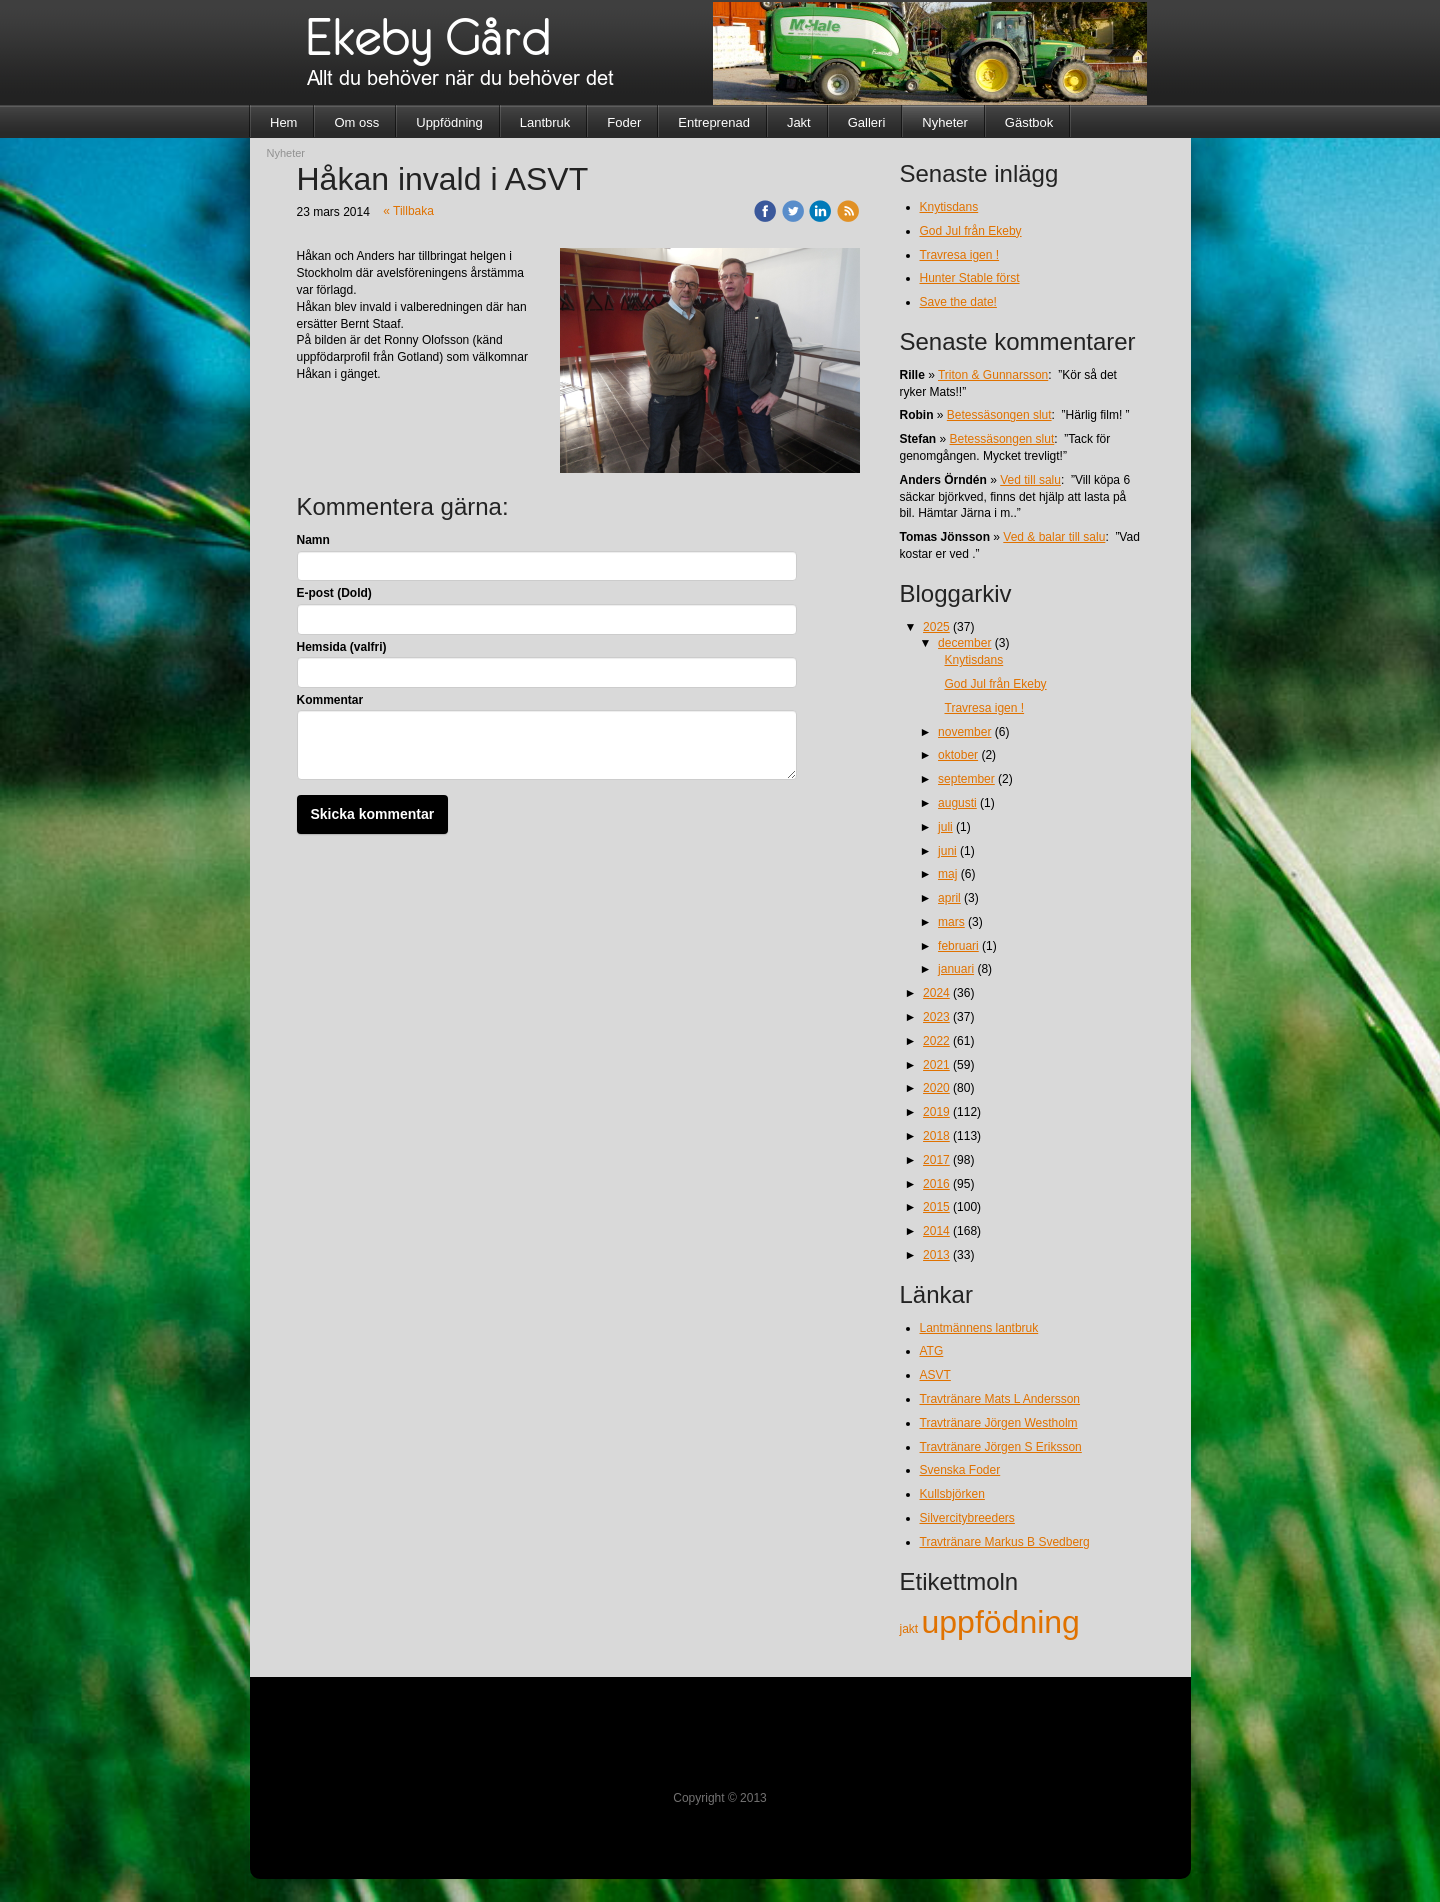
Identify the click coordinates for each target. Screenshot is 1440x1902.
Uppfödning (449, 122)
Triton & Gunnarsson (993, 375)
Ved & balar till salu (1054, 537)
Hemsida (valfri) (342, 647)
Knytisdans (949, 207)
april (949, 898)
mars (951, 922)
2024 (936, 993)
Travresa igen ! (960, 255)
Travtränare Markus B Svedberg (1005, 1542)
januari (956, 969)
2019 (936, 1112)
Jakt (799, 122)
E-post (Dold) (334, 593)
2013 (936, 1255)
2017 (936, 1160)
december (964, 643)
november (964, 732)
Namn (313, 540)
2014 (936, 1231)
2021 (936, 1065)
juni (947, 851)
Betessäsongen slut (999, 415)
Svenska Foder (960, 1470)
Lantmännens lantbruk (979, 1328)
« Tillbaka (408, 211)
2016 (936, 1184)
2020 (936, 1088)
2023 (936, 1017)
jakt (911, 1629)
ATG (932, 1351)
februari (958, 946)
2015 (936, 1207)
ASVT (935, 1375)
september (966, 779)
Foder (624, 122)
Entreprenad (714, 122)
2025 (936, 627)
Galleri (867, 122)
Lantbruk (545, 122)
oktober (958, 755)
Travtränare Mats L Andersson (1000, 1399)
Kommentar (330, 700)
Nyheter (945, 122)
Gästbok (1029, 122)
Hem (283, 122)
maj (947, 874)
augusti (957, 803)
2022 (936, 1041)
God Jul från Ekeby (971, 231)
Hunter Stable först (970, 278)
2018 (936, 1136)
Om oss (356, 122)
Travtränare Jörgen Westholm (999, 1423)
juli (945, 827)
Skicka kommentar (373, 814)
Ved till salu (1030, 480)
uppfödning (1001, 1622)
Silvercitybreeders (967, 1518)
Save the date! (958, 302)
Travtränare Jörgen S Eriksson (1001, 1447)
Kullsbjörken (952, 1494)
